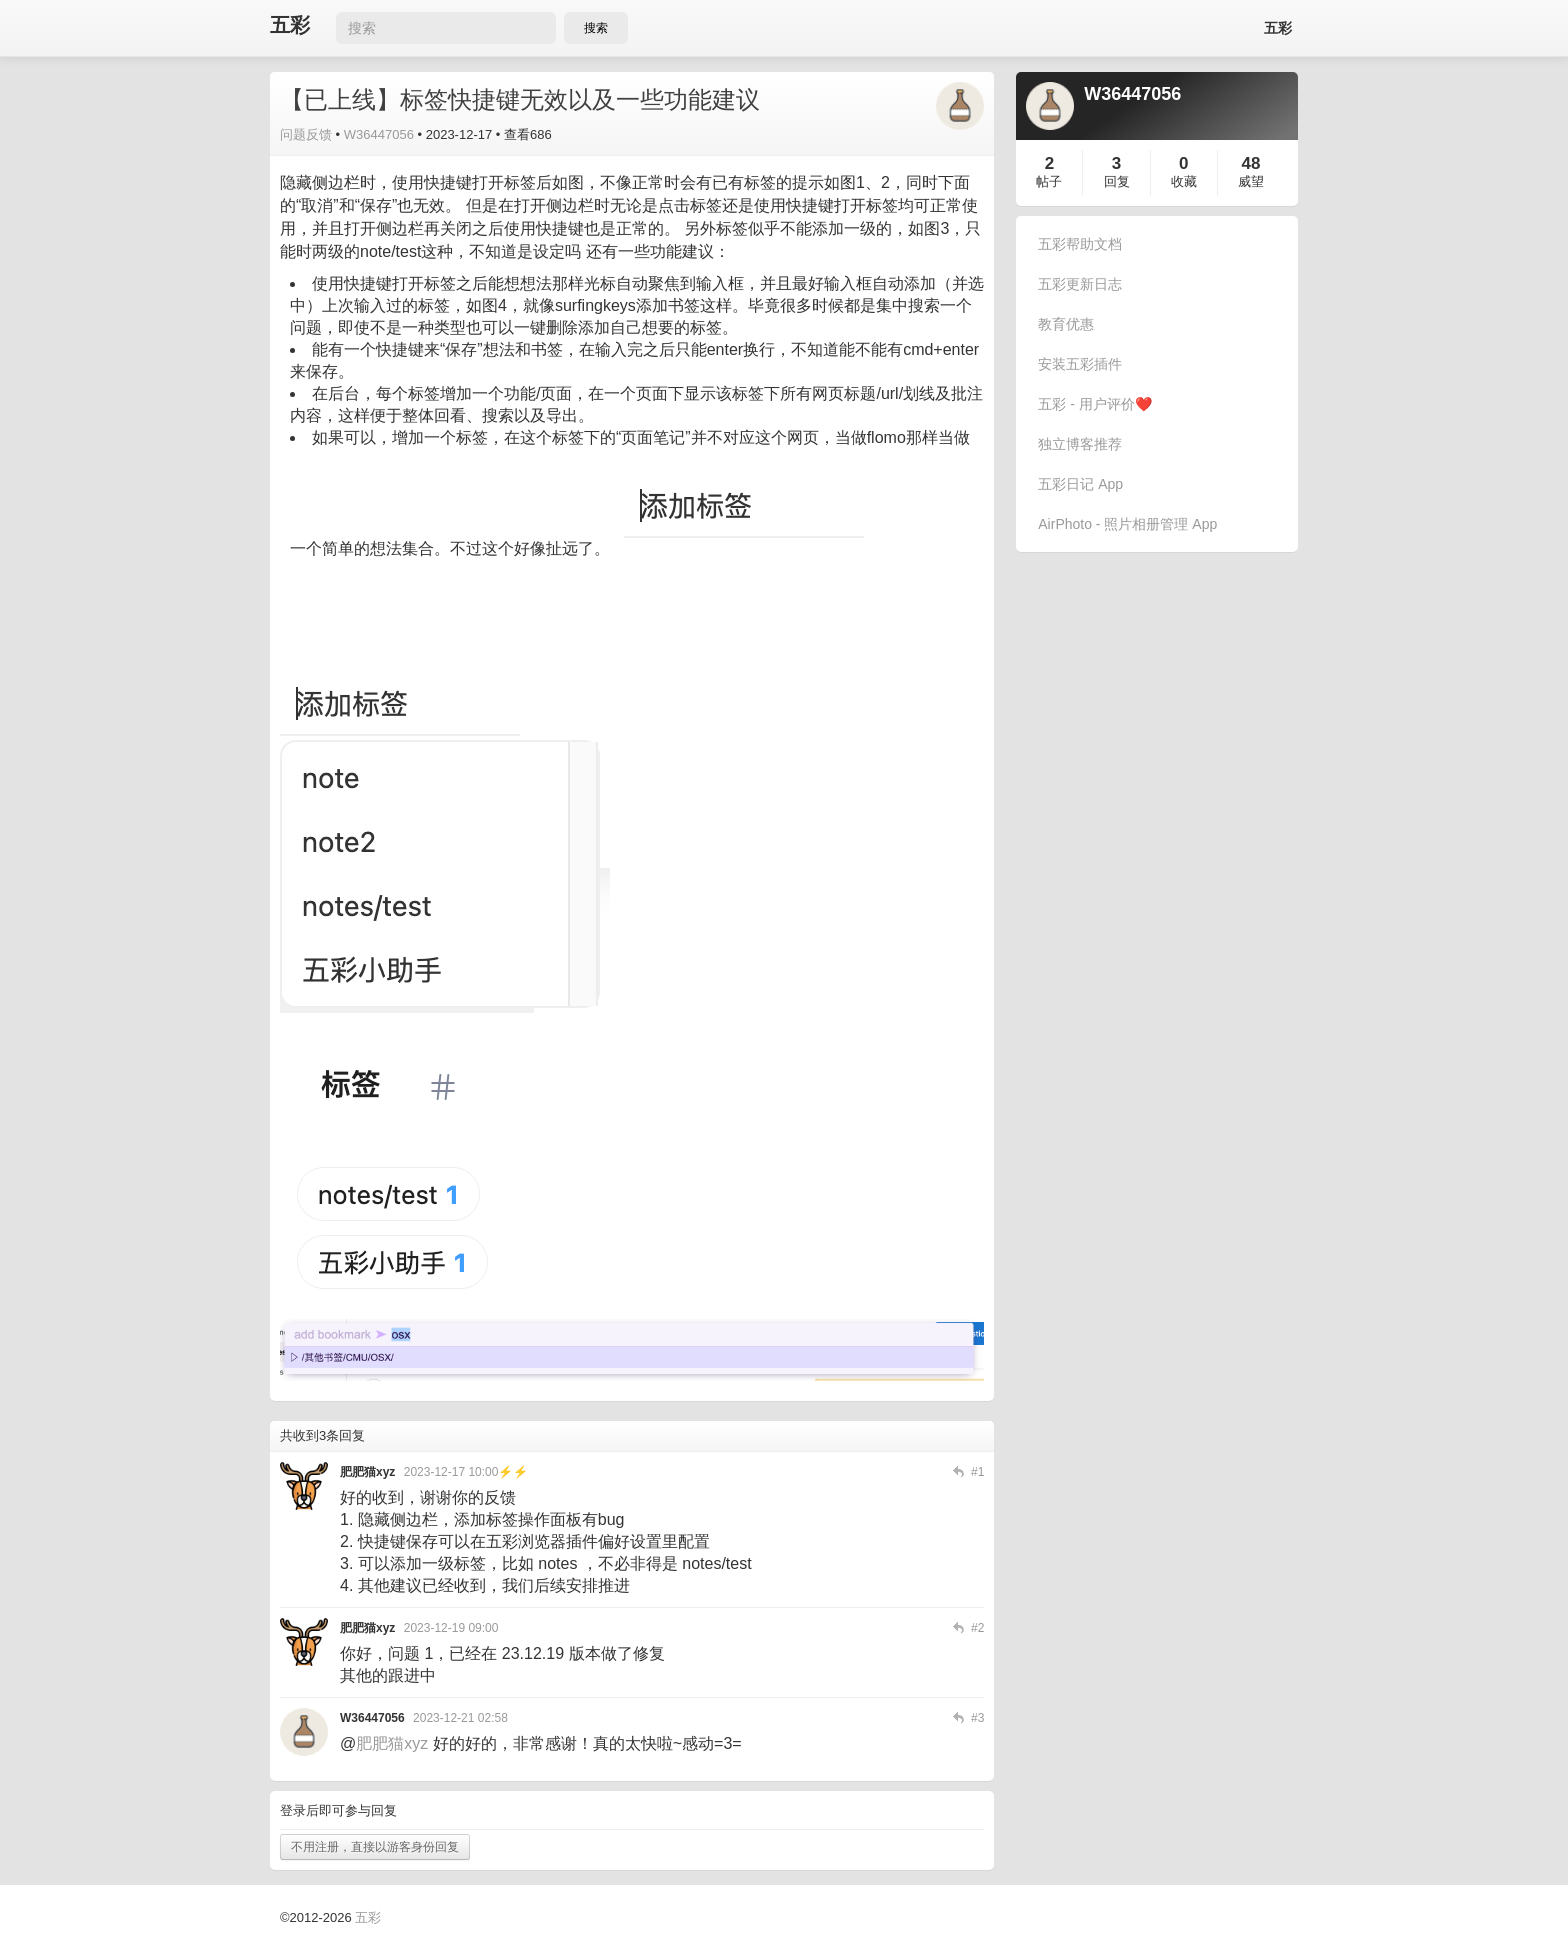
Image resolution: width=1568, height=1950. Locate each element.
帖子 (1049, 181)
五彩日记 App (1080, 484)
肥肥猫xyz (392, 1743)
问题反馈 (306, 134)
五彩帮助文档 (1080, 244)
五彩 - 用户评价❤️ (1094, 404)
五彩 (290, 25)
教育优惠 (1066, 324)
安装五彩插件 (1080, 364)
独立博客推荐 (1080, 444)
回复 (1117, 181)
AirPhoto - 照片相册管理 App (1127, 524)
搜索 (596, 28)
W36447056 (379, 134)
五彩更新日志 (1080, 284)
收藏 (1184, 181)
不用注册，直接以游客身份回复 (375, 1847)
